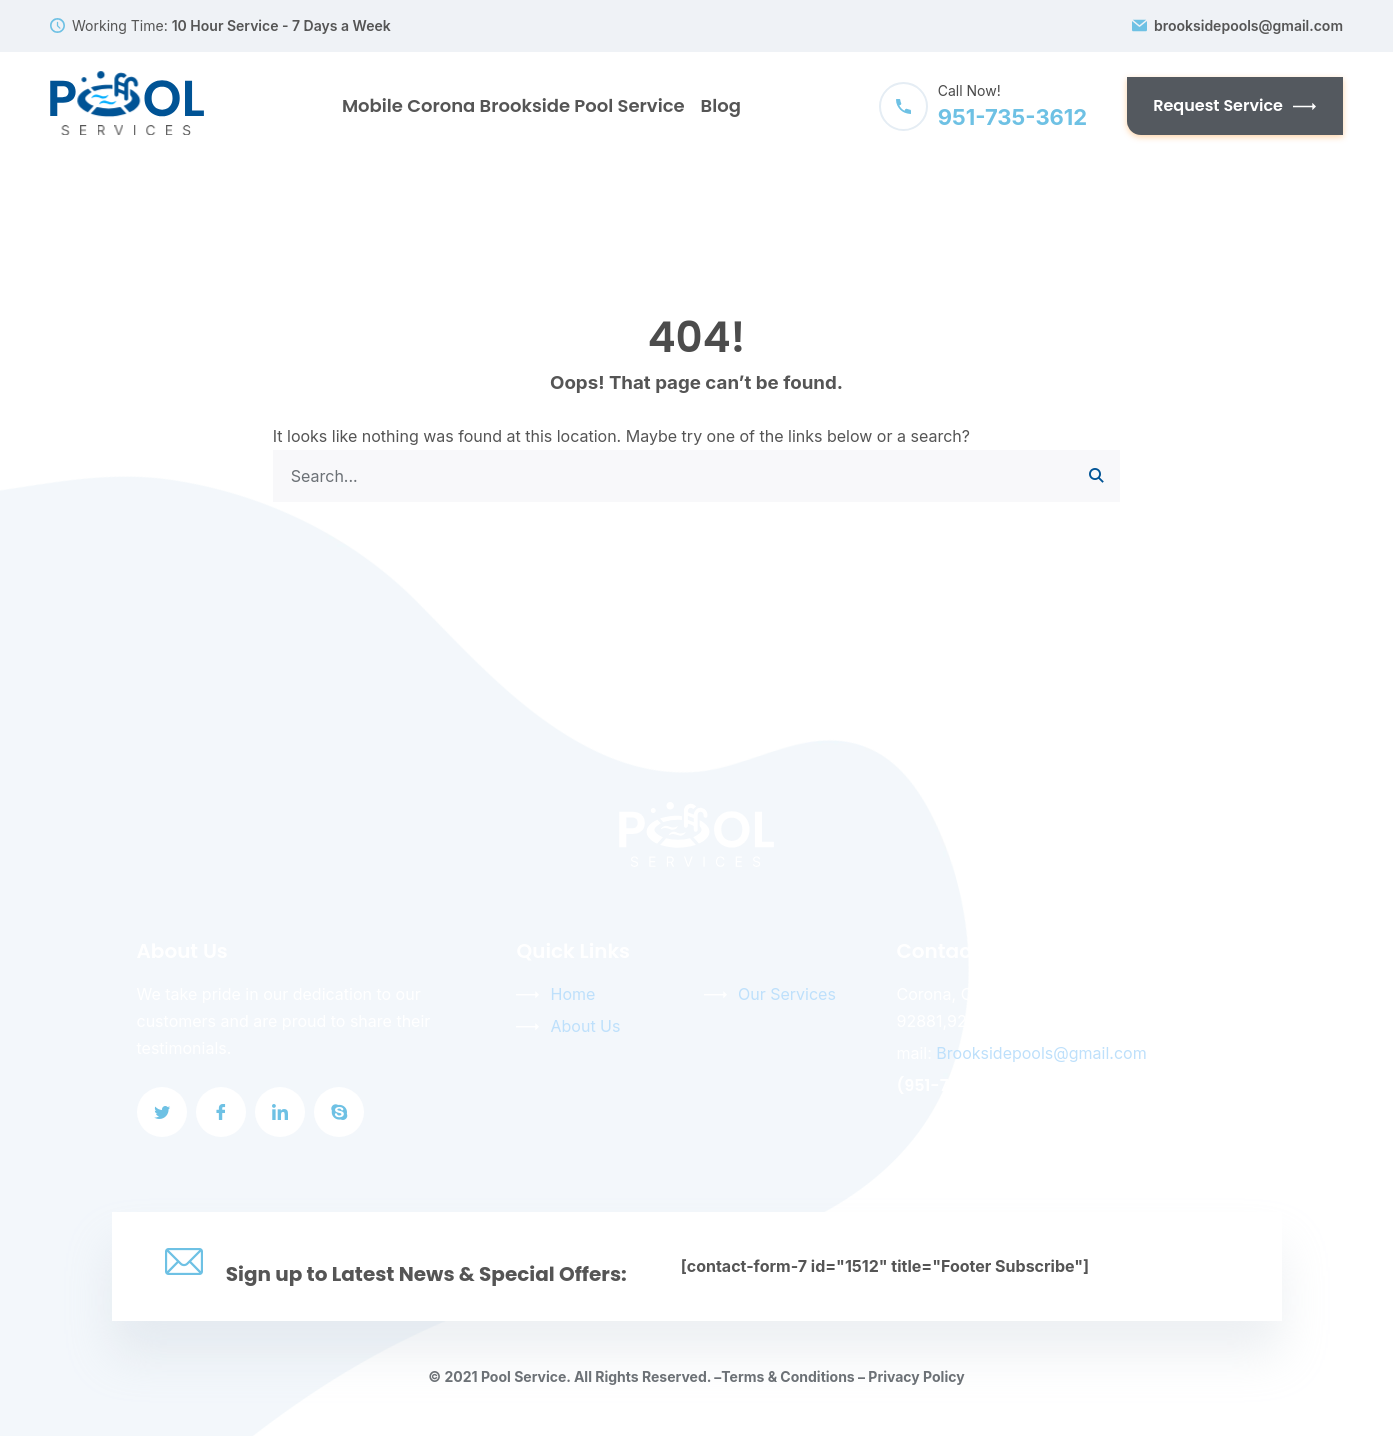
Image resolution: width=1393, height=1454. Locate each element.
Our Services (787, 994)
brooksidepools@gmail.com (1248, 26)
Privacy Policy (916, 1376)
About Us (585, 1026)
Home (572, 994)
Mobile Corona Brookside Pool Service (513, 105)
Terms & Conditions (787, 1376)
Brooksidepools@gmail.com (1041, 1053)
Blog (721, 105)
